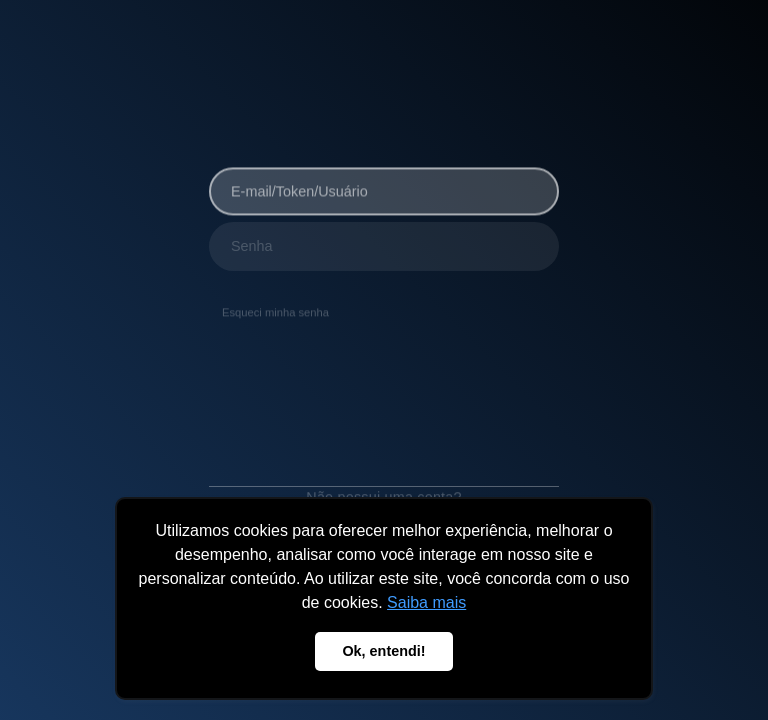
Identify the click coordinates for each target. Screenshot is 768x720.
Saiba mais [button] (426, 602)
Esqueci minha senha (275, 310)
